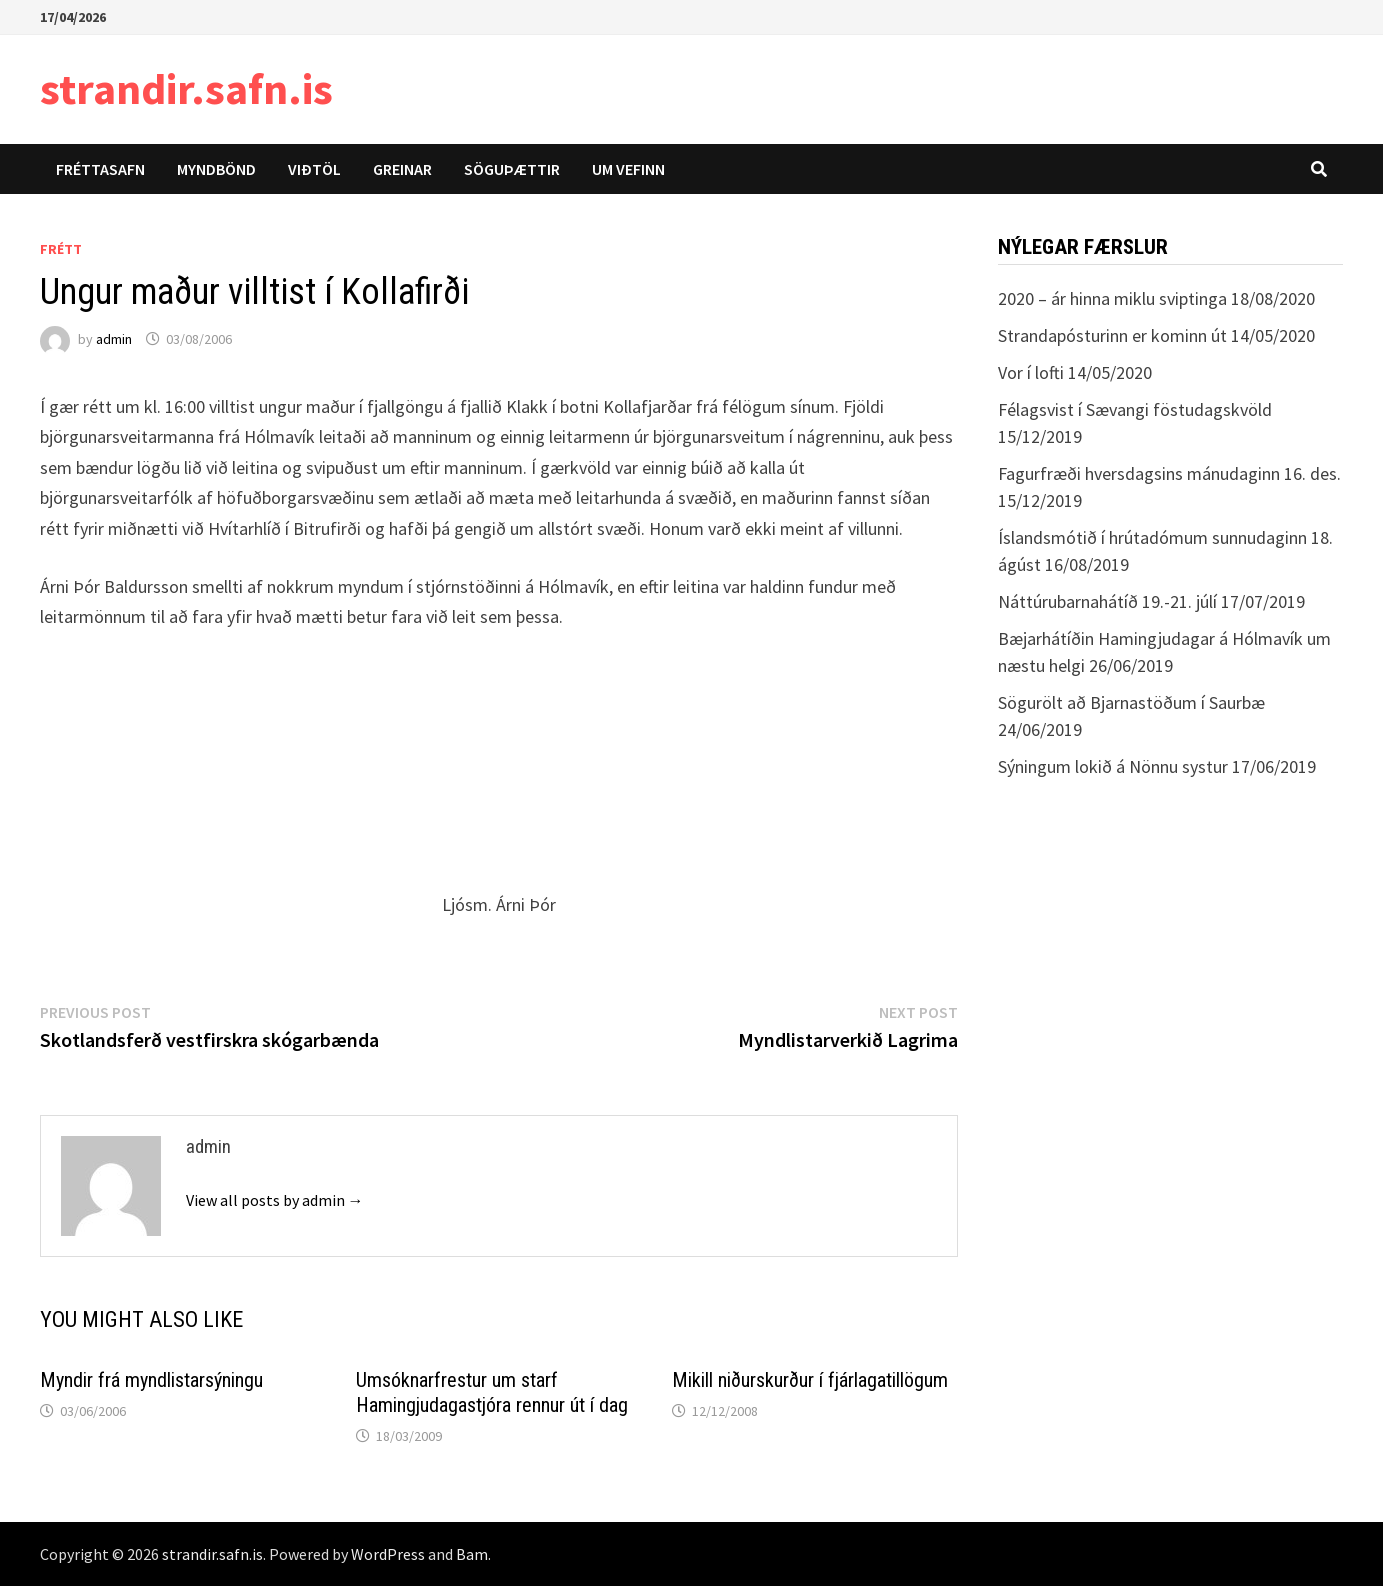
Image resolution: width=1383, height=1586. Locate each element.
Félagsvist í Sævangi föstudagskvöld (1135, 409)
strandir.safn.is (186, 88)
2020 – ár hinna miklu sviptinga (1112, 298)
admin (114, 339)
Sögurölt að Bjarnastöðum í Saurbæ (1131, 702)
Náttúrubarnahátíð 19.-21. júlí (1107, 601)
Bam (472, 1554)
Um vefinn (628, 169)
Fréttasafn (100, 169)
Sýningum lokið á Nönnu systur (1113, 766)
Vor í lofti (1031, 372)
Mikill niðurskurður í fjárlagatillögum (810, 1380)
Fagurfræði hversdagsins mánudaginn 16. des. (1169, 473)
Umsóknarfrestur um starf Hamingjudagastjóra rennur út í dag (492, 1392)
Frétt (61, 249)
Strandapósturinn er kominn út (1112, 335)
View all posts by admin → (275, 1200)
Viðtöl (314, 169)
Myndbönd (216, 169)
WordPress (388, 1554)
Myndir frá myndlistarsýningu (151, 1380)
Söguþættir (512, 169)
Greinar (402, 169)
